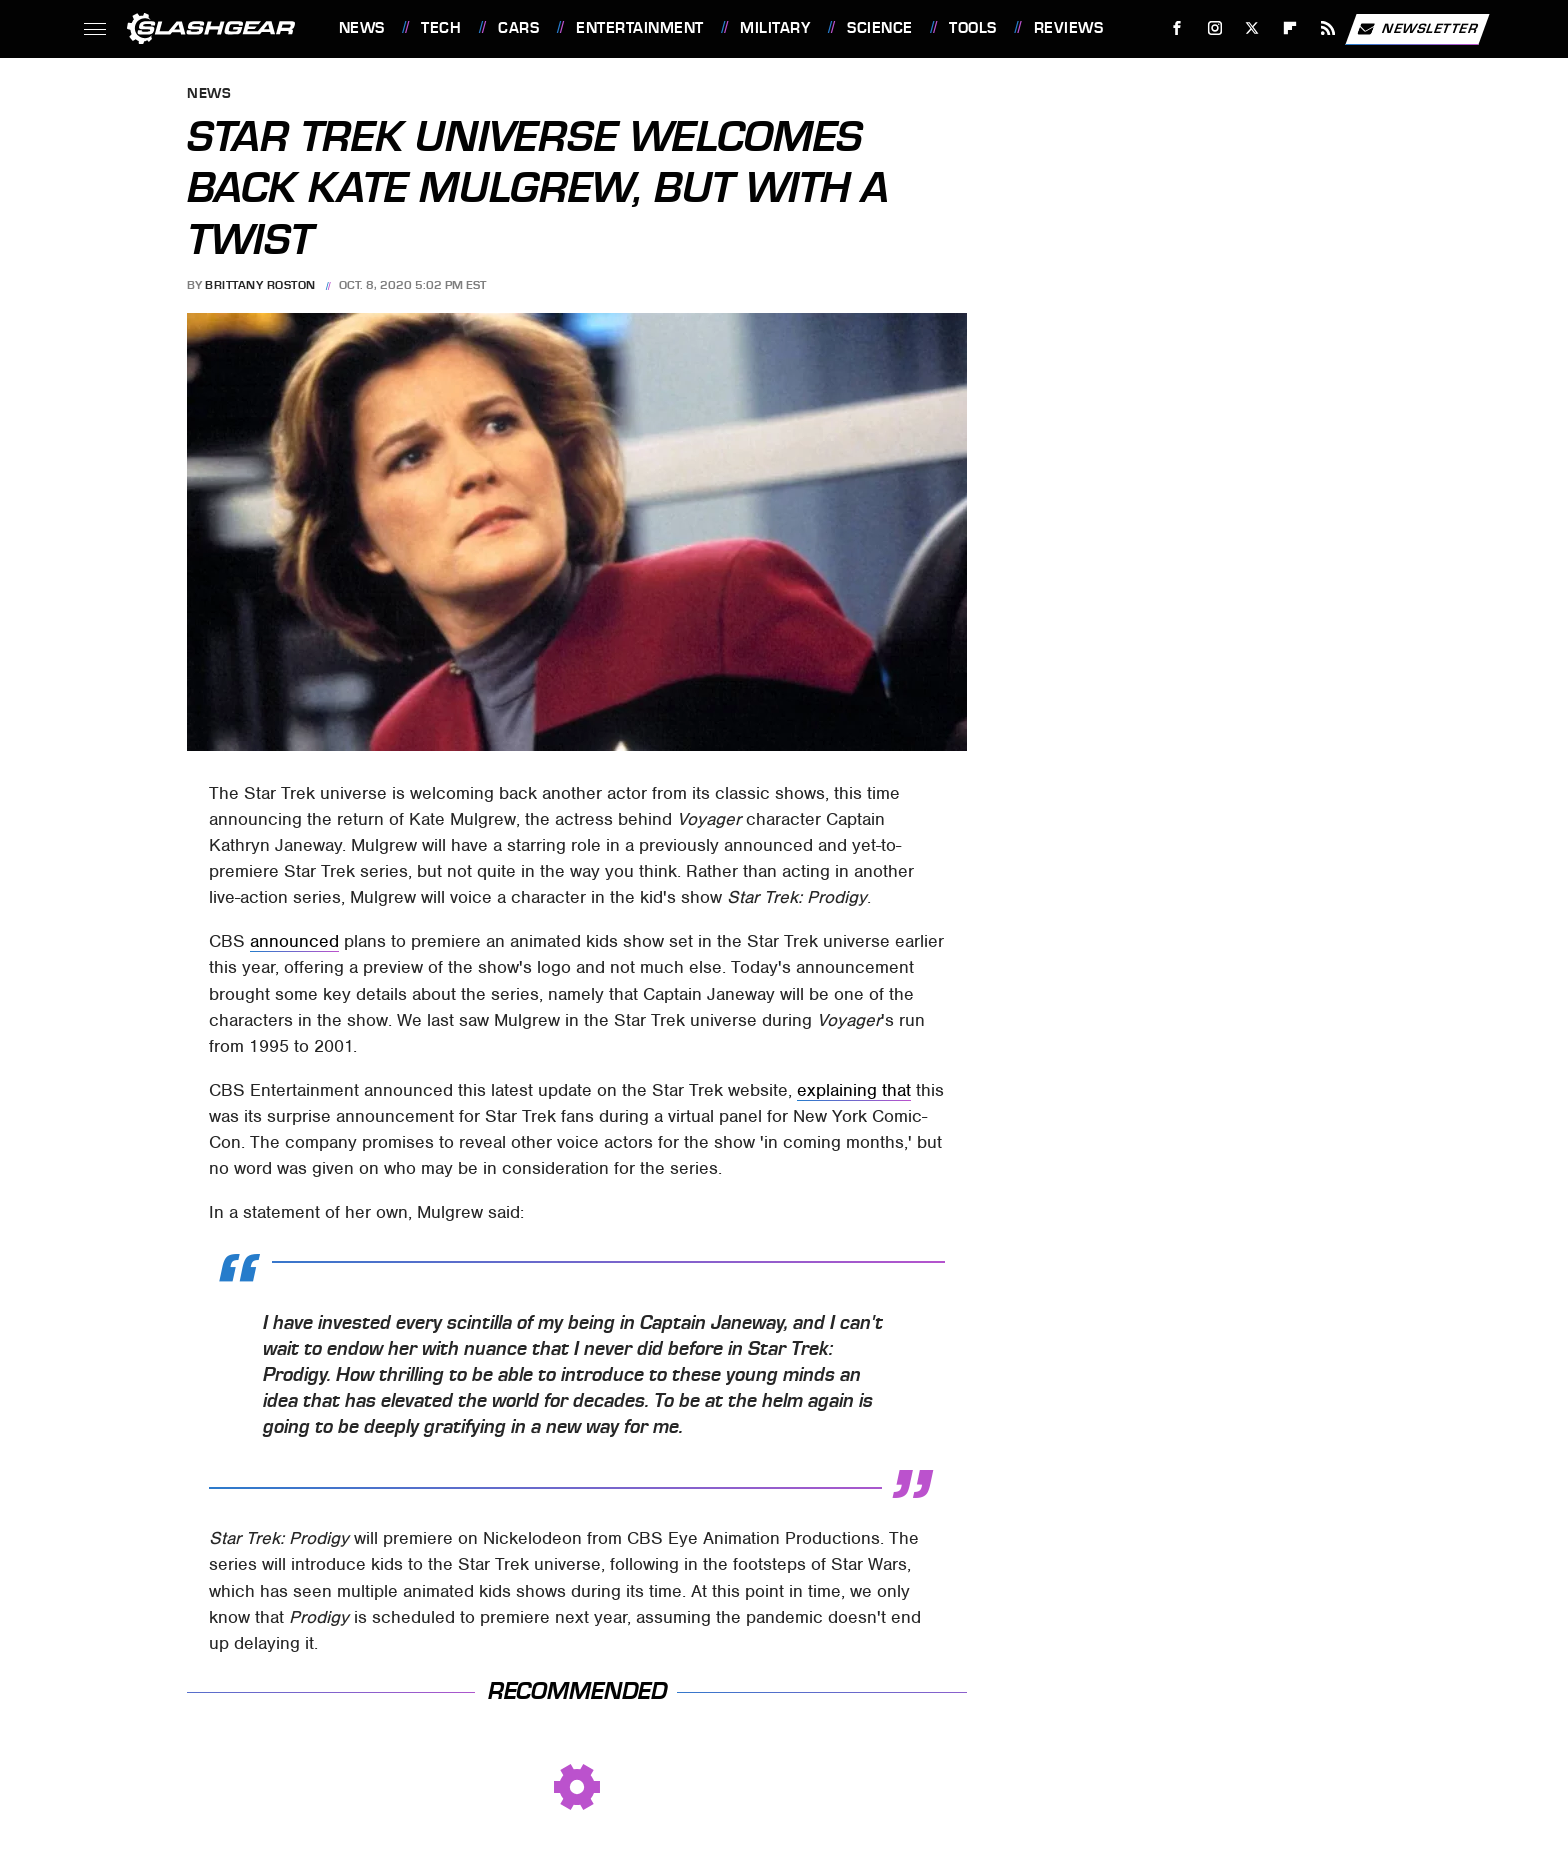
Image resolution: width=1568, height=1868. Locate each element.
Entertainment (640, 28)
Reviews (1069, 28)
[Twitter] (1252, 28)
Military (775, 28)
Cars (518, 28)
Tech (441, 28)
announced (294, 941)
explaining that (854, 1090)
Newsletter (1417, 29)
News (362, 28)
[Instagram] (1214, 28)
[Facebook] (1176, 28)
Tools (973, 28)
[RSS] (1327, 28)
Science (880, 28)
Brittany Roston (260, 285)
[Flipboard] (1290, 28)
